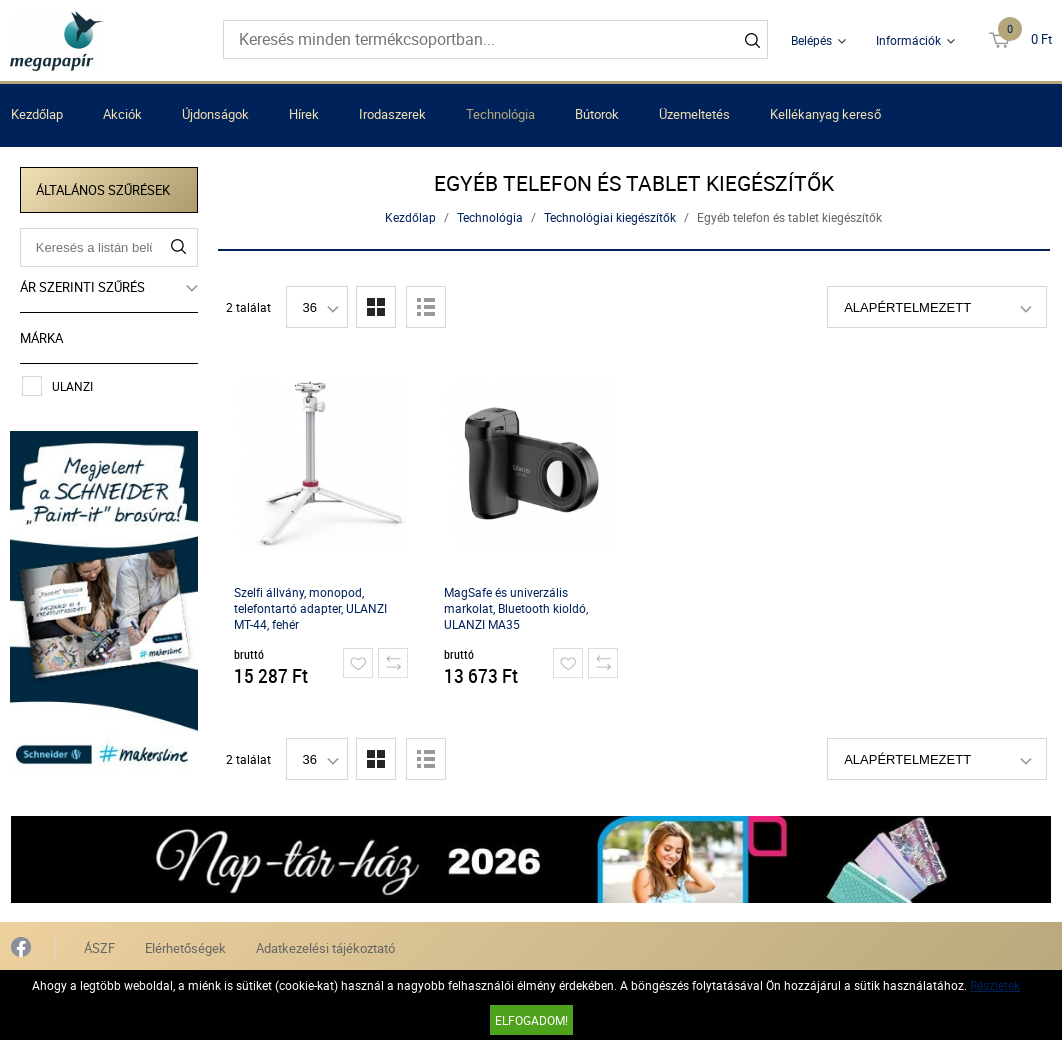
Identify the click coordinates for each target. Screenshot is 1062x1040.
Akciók (122, 114)
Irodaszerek (392, 114)
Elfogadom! (531, 1020)
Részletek (995, 985)
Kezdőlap (37, 114)
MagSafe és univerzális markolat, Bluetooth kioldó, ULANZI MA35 (516, 608)
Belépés (811, 40)
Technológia (500, 114)
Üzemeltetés (694, 114)
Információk (908, 40)
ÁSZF (99, 947)
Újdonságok (215, 114)
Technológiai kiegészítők (611, 217)
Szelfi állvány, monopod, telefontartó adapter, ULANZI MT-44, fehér (310, 608)
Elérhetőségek (185, 947)
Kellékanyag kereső (825, 114)
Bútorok (597, 114)
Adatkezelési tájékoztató (325, 947)
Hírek (304, 114)
